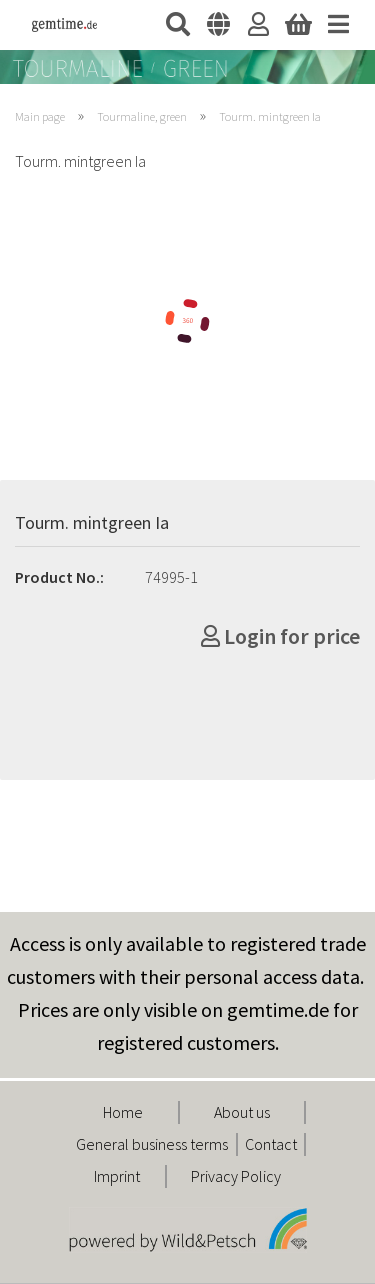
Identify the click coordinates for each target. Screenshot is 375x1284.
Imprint (117, 1176)
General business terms (152, 1144)
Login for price (280, 636)
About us (242, 1112)
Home (123, 1112)
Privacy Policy (236, 1176)
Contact (271, 1144)
